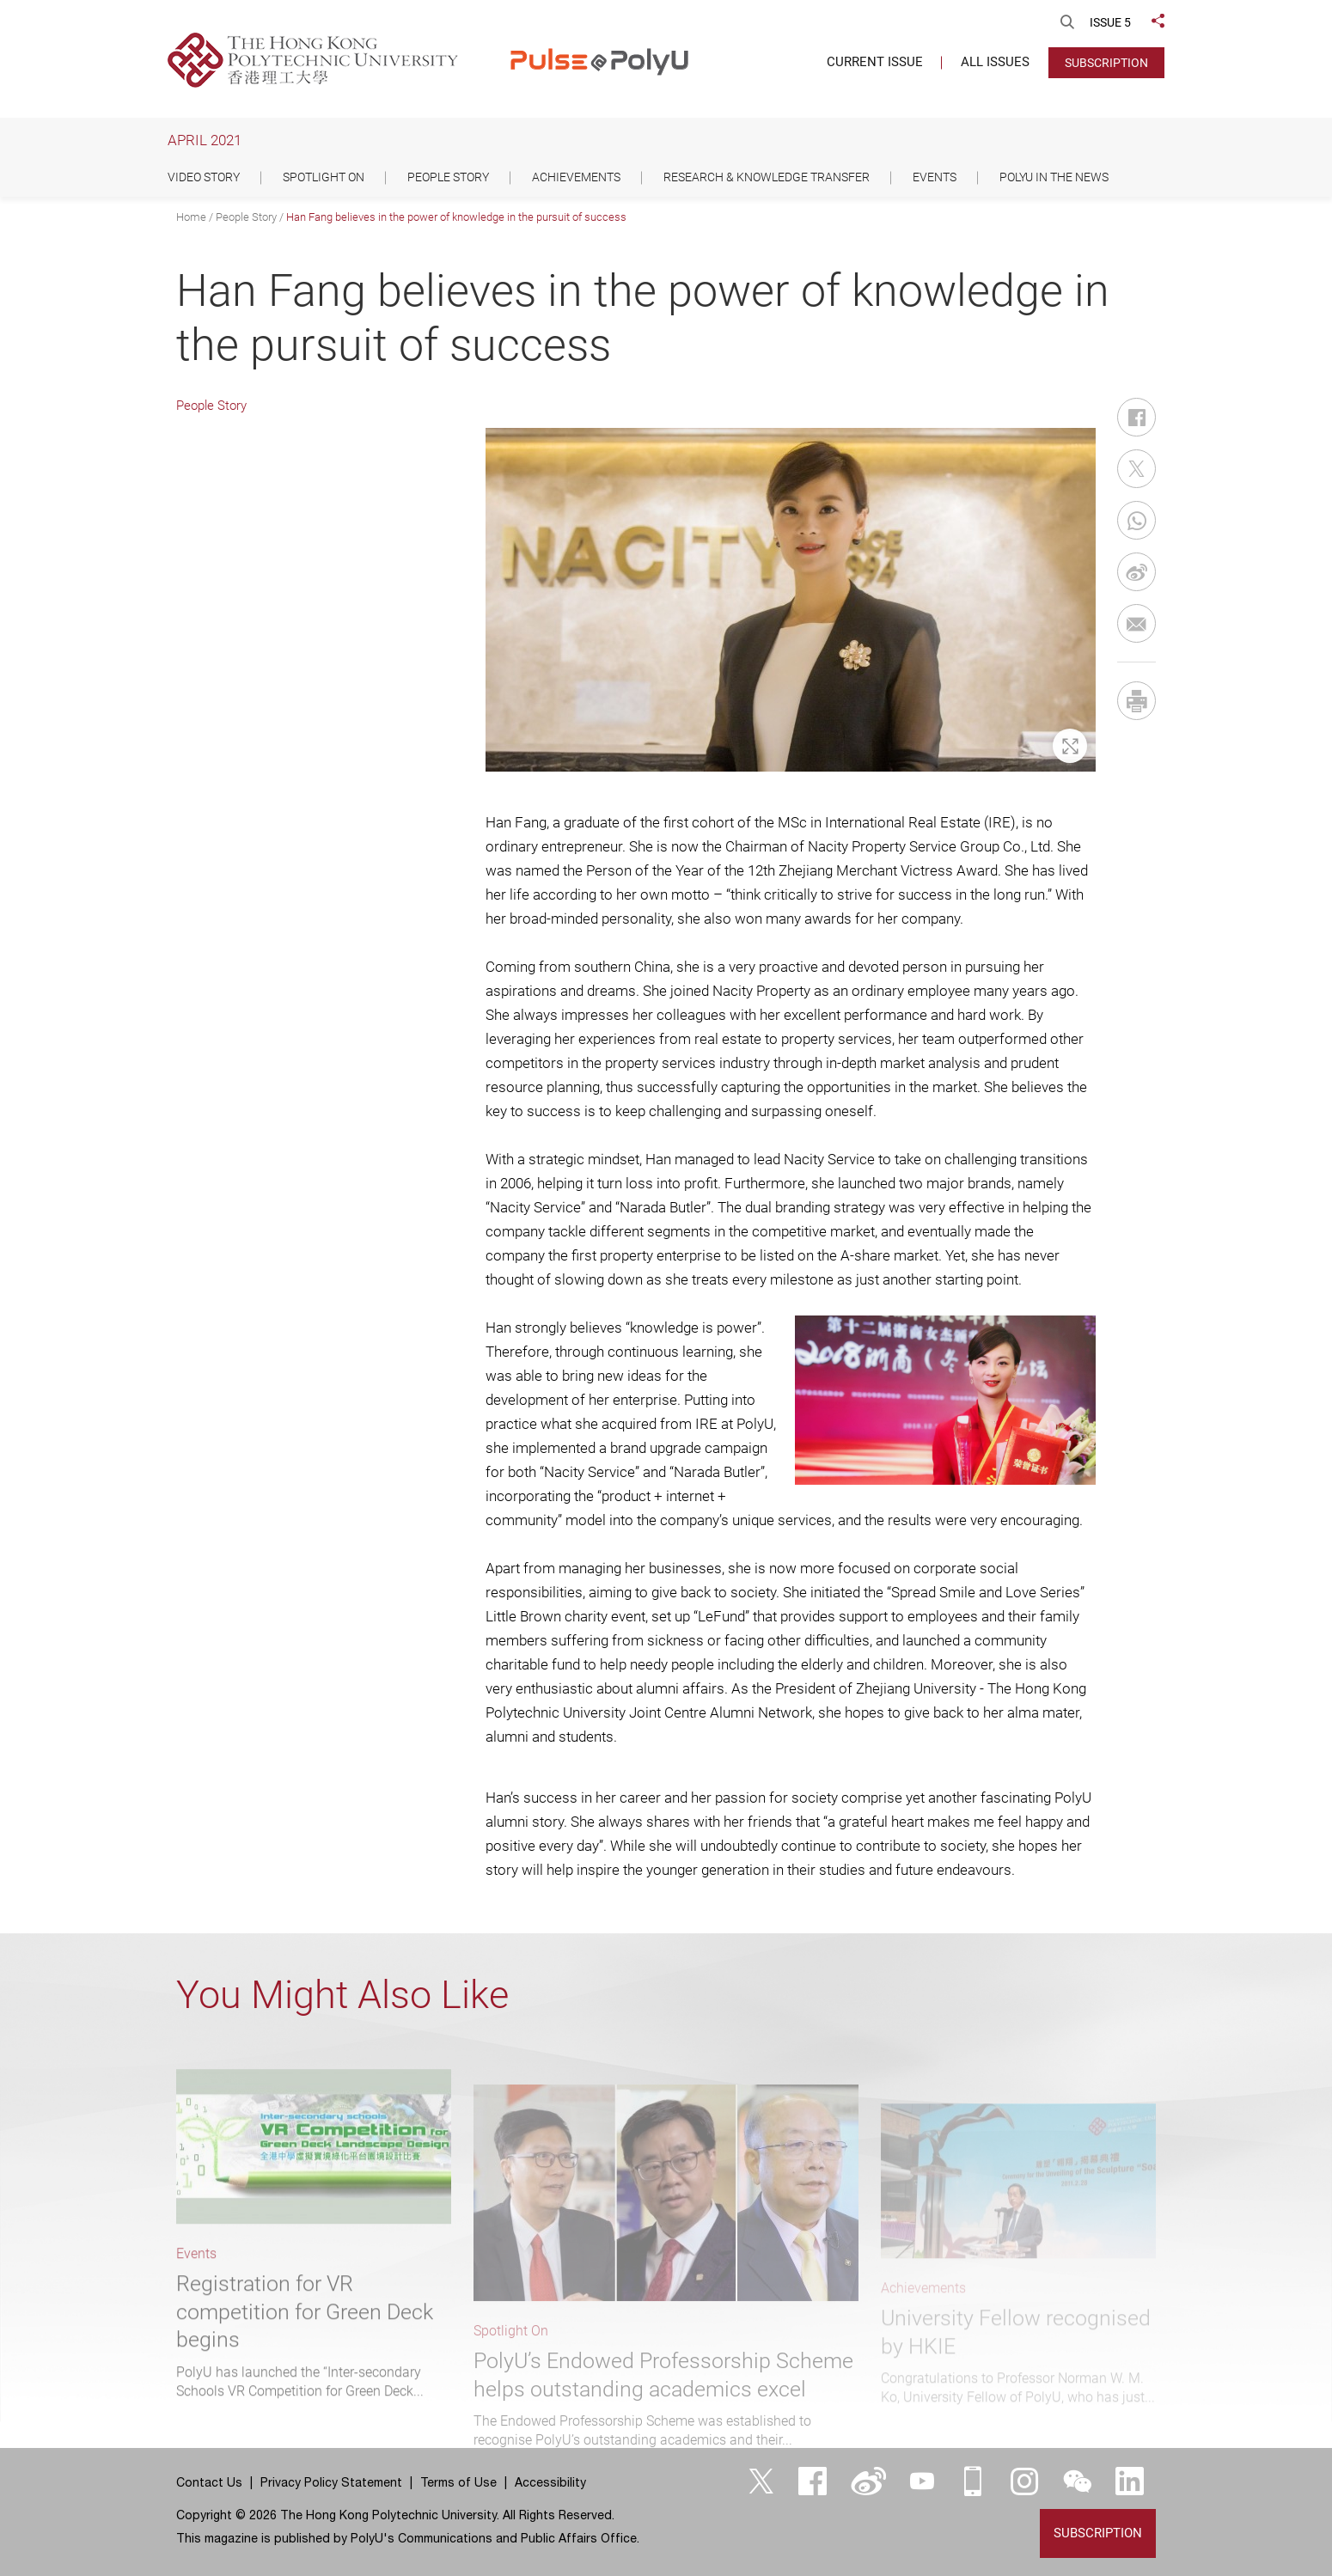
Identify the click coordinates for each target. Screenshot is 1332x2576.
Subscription (1106, 63)
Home (191, 217)
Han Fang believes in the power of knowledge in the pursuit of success (456, 217)
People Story (246, 217)
